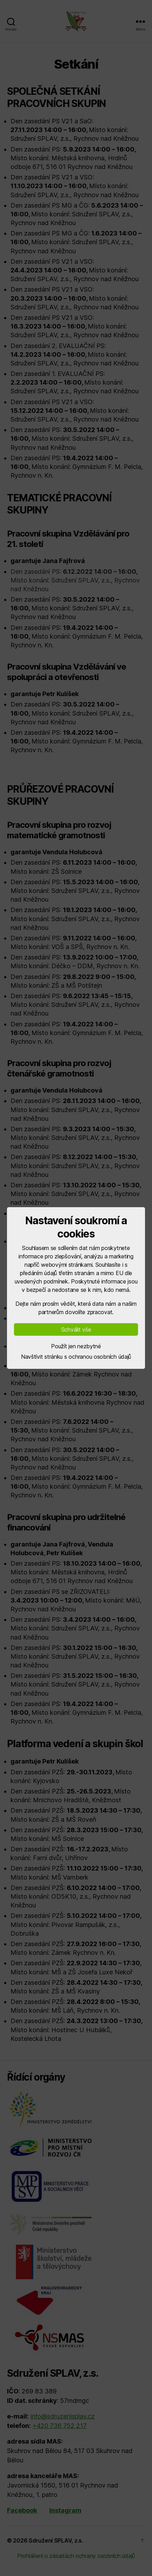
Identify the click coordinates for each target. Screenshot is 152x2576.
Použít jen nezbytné (76, 1346)
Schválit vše (76, 1329)
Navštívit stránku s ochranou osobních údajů (76, 1356)
